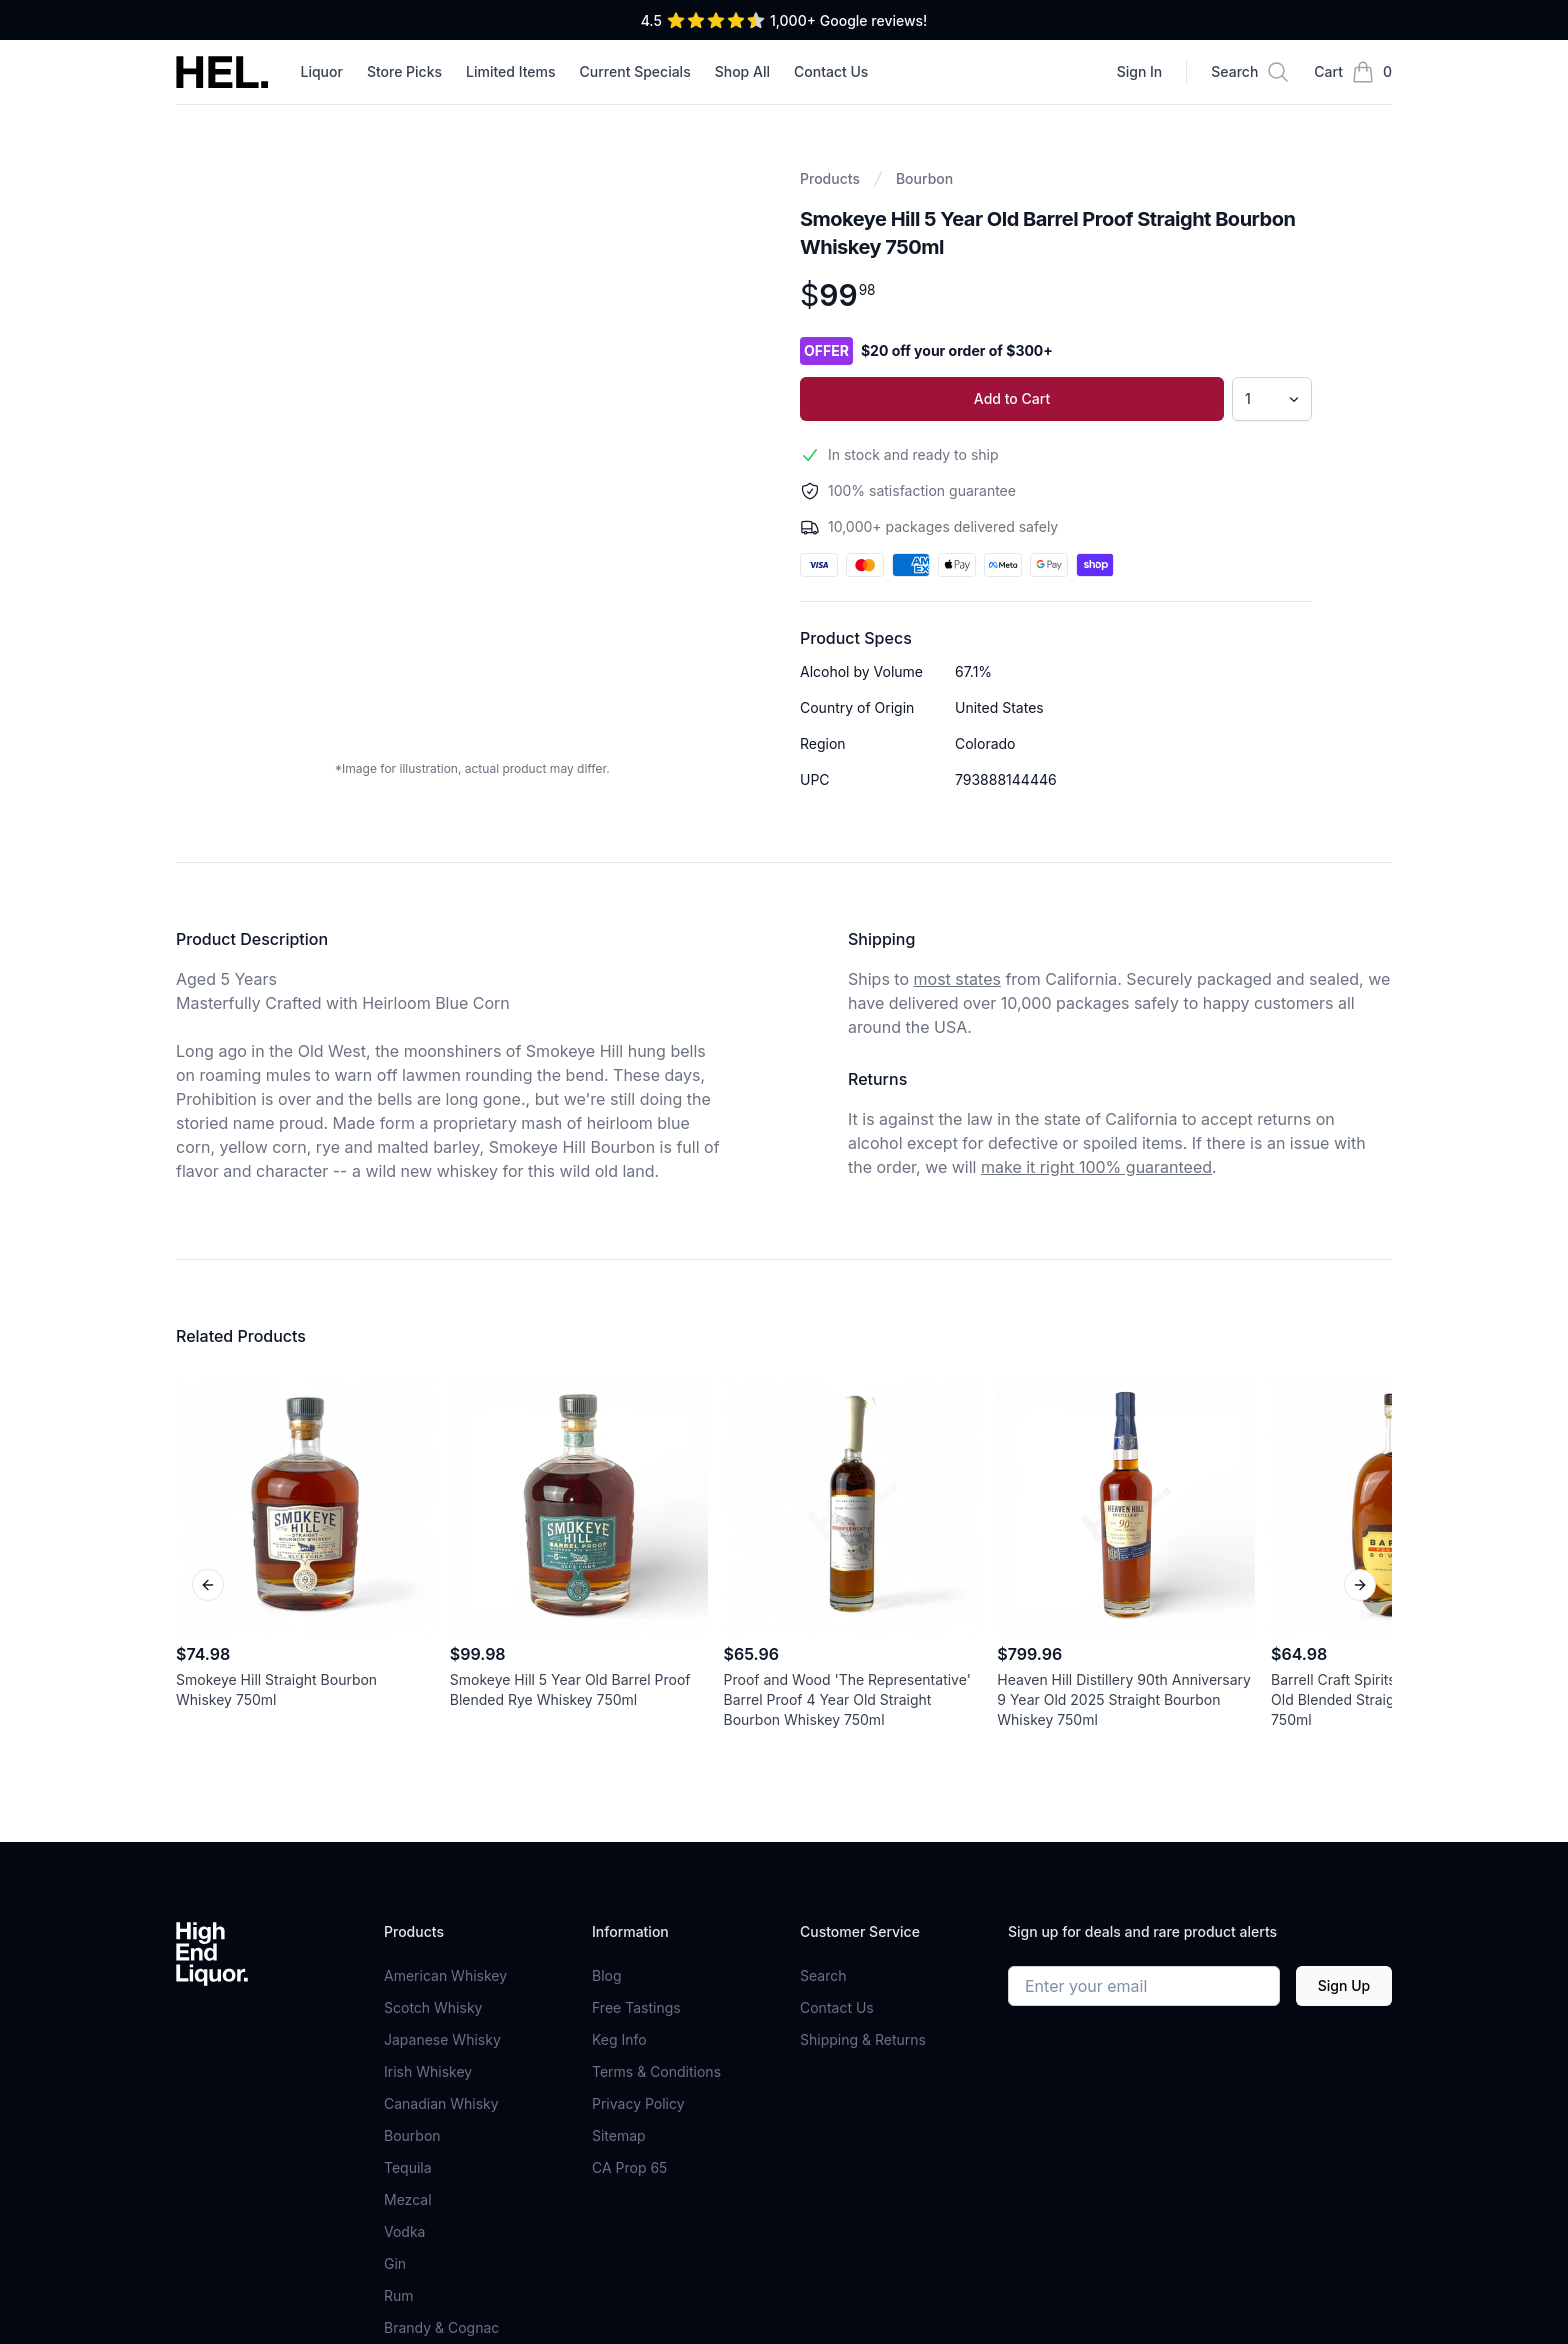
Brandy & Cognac (441, 2327)
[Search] (1250, 72)
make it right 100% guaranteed (1096, 1167)
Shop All (742, 71)
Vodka (404, 2231)
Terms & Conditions (656, 2071)
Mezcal (408, 2199)
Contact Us (831, 71)
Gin (395, 2263)
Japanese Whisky (442, 2039)
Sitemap (619, 2135)
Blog (607, 1975)
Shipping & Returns (863, 2039)
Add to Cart (1012, 398)
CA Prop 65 (629, 2167)
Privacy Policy (638, 2103)
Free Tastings (636, 2007)
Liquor (321, 71)
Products (830, 178)
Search (823, 1975)
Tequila (408, 2167)
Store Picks (404, 71)
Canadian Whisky (441, 2103)
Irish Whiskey (428, 2071)
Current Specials (635, 71)
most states (957, 979)
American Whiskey (445, 1975)
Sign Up (1344, 1985)
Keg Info (619, 2039)
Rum (399, 2295)
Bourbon (924, 178)
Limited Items (511, 71)
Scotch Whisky (433, 2007)
